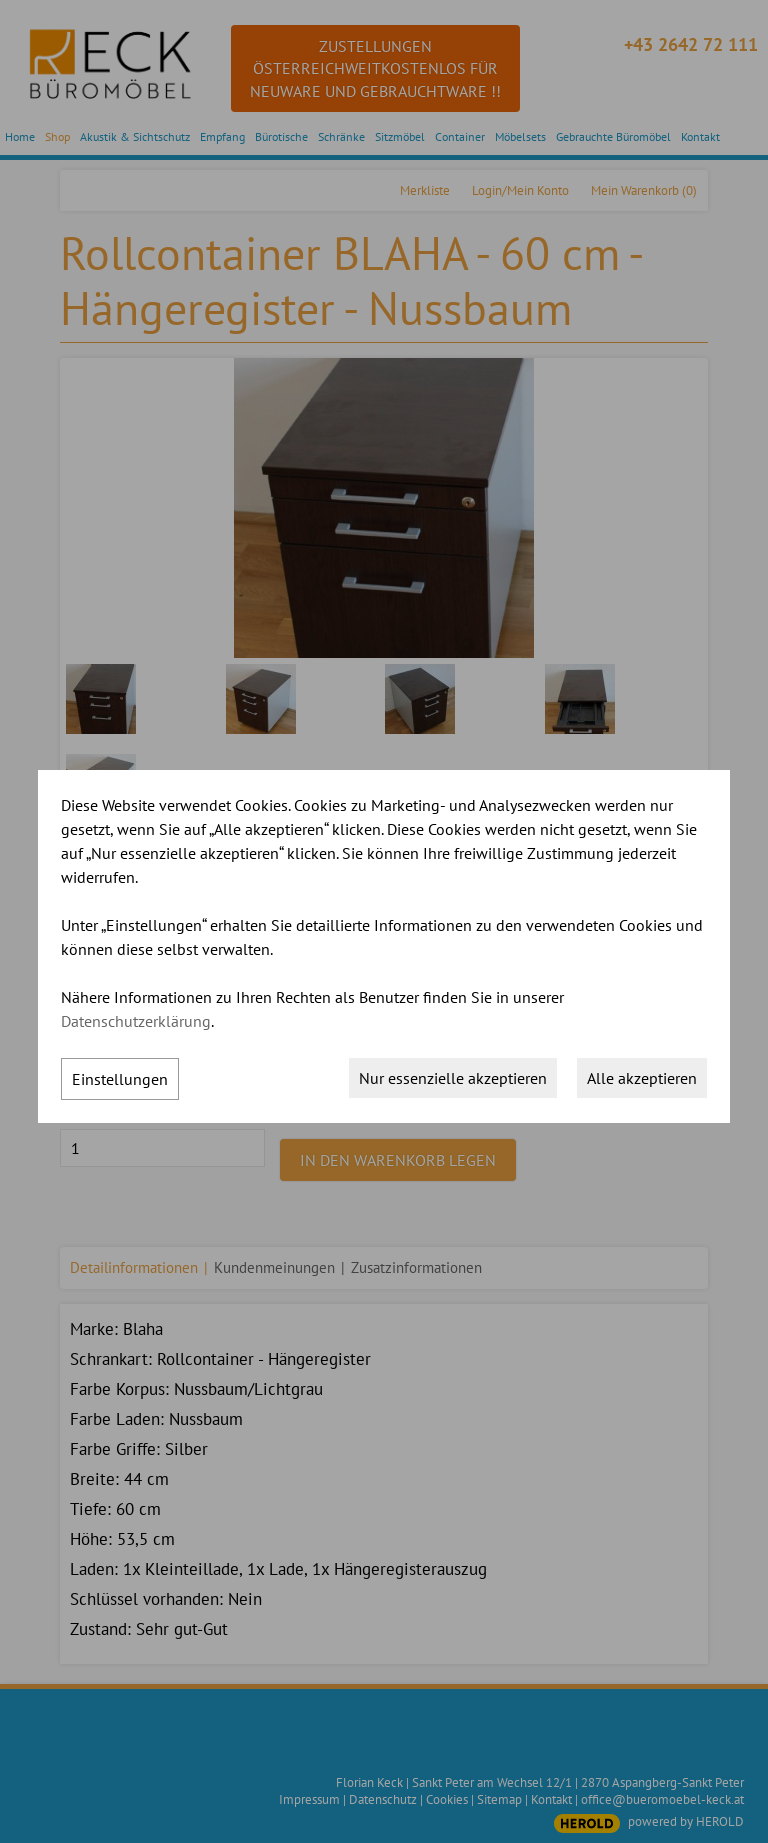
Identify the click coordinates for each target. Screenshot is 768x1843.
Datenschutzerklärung (136, 1021)
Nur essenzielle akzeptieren (453, 1078)
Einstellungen (120, 1079)
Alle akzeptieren (642, 1078)
